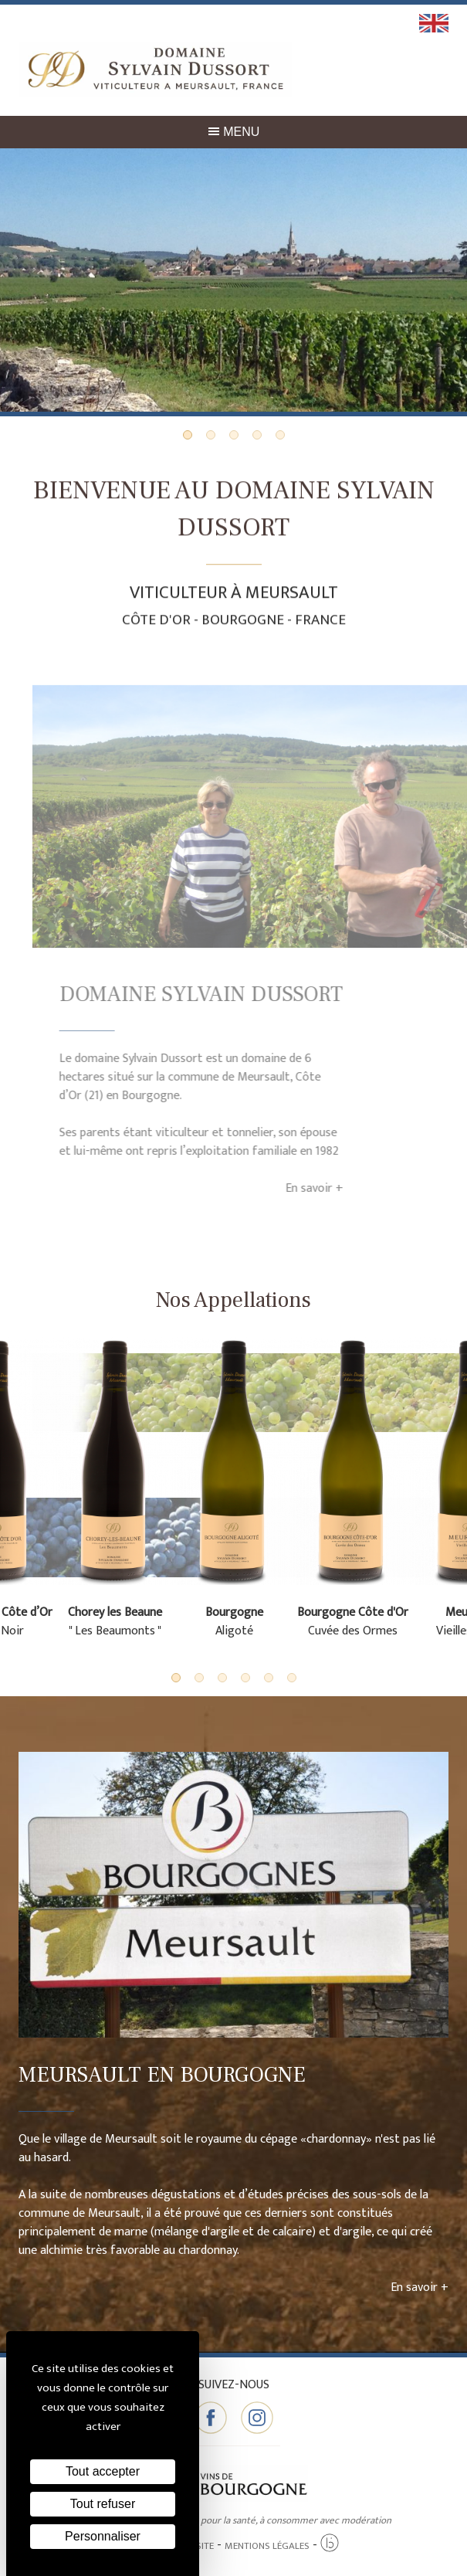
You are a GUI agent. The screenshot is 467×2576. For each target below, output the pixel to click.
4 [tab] (257, 435)
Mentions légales (267, 2545)
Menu (234, 131)
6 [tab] (292, 1677)
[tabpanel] (233, 282)
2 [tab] (210, 435)
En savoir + (287, 1188)
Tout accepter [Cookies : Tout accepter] (103, 2471)
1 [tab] (187, 435)
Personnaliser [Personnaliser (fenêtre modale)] (102, 2536)
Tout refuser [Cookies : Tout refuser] (102, 2503)
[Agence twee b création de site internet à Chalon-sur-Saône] (329, 2543)
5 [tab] (280, 435)
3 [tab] (234, 435)
